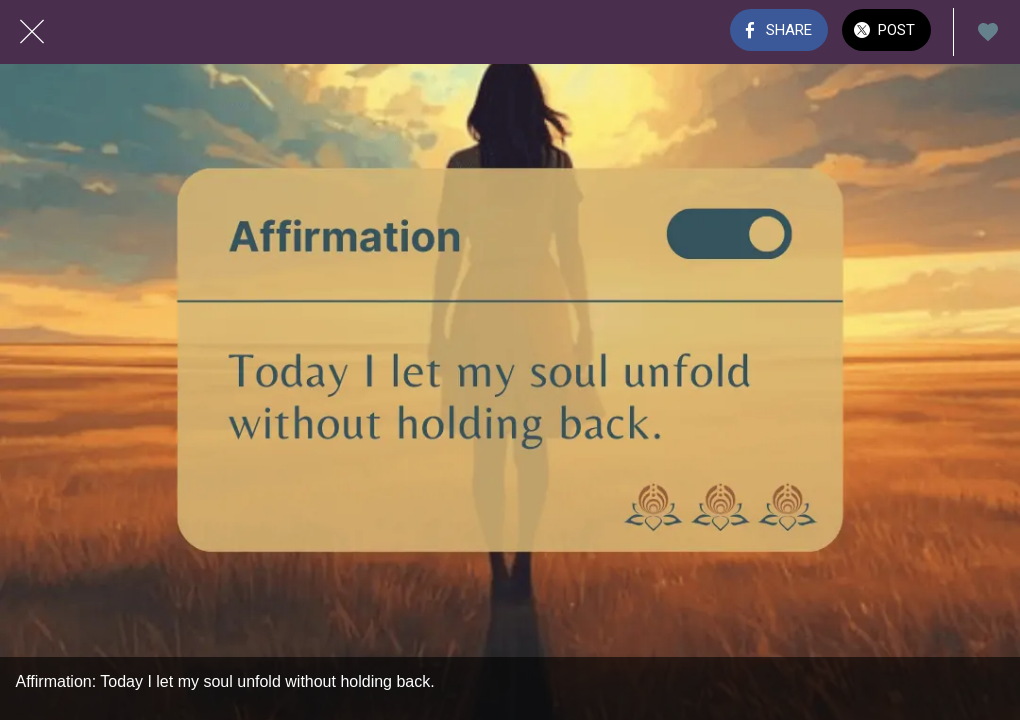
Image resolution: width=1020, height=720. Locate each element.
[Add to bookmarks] (988, 32)
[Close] (32, 32)
